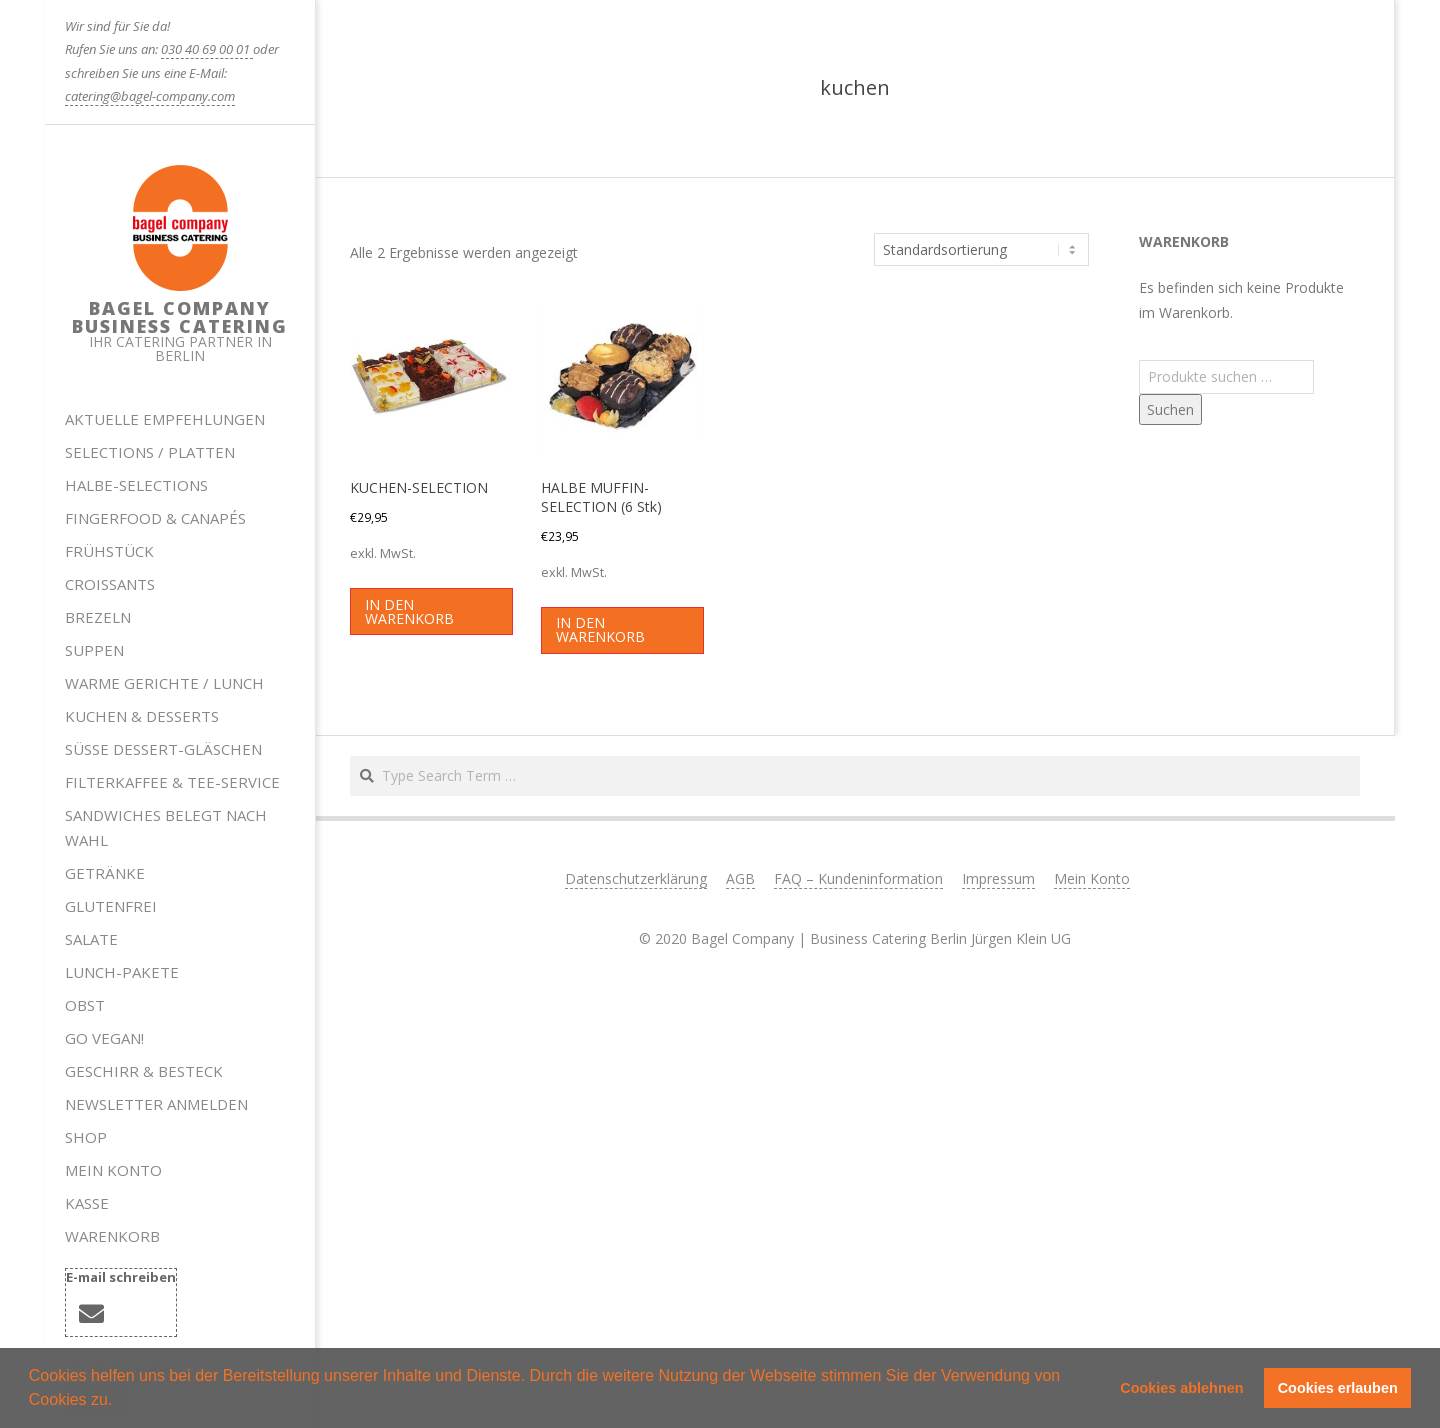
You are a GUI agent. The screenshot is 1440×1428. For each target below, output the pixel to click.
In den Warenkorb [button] (409, 611)
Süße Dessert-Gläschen (163, 749)
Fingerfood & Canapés (155, 518)
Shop (86, 1137)
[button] (120, 1402)
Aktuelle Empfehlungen (165, 419)
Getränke (105, 873)
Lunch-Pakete (122, 972)
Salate (91, 939)
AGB (740, 878)
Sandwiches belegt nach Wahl (166, 827)
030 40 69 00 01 (207, 49)
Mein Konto (113, 1170)
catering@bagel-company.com (150, 96)
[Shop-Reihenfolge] (981, 250)
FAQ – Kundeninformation (858, 878)
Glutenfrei (111, 906)
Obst (85, 1005)
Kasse (87, 1203)
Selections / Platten (150, 452)
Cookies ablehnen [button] (1181, 1388)
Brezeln (98, 617)
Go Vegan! (104, 1038)
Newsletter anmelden (156, 1104)
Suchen (1170, 409)
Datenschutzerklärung (636, 878)
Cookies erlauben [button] (1338, 1388)
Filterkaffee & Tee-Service (172, 782)
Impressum (998, 878)
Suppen (94, 650)
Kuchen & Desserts (142, 716)
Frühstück (109, 551)
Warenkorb (112, 1236)
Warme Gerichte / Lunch (164, 683)
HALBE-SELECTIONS (136, 485)
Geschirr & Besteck (144, 1071)
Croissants (110, 584)
